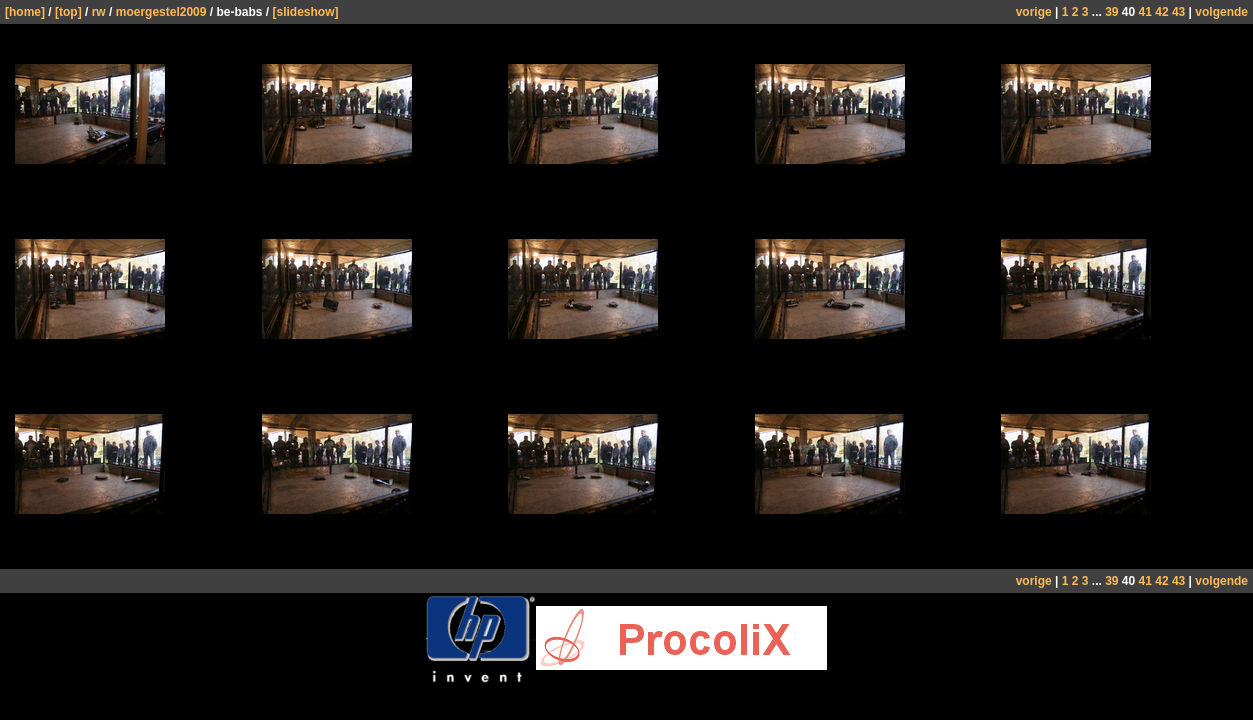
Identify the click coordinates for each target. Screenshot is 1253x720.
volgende (1221, 12)
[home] (25, 12)
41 (1145, 12)
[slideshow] (305, 12)
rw (99, 12)
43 (1178, 12)
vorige (1034, 12)
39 (1111, 12)
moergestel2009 (161, 12)
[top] (68, 12)
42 (1161, 12)
